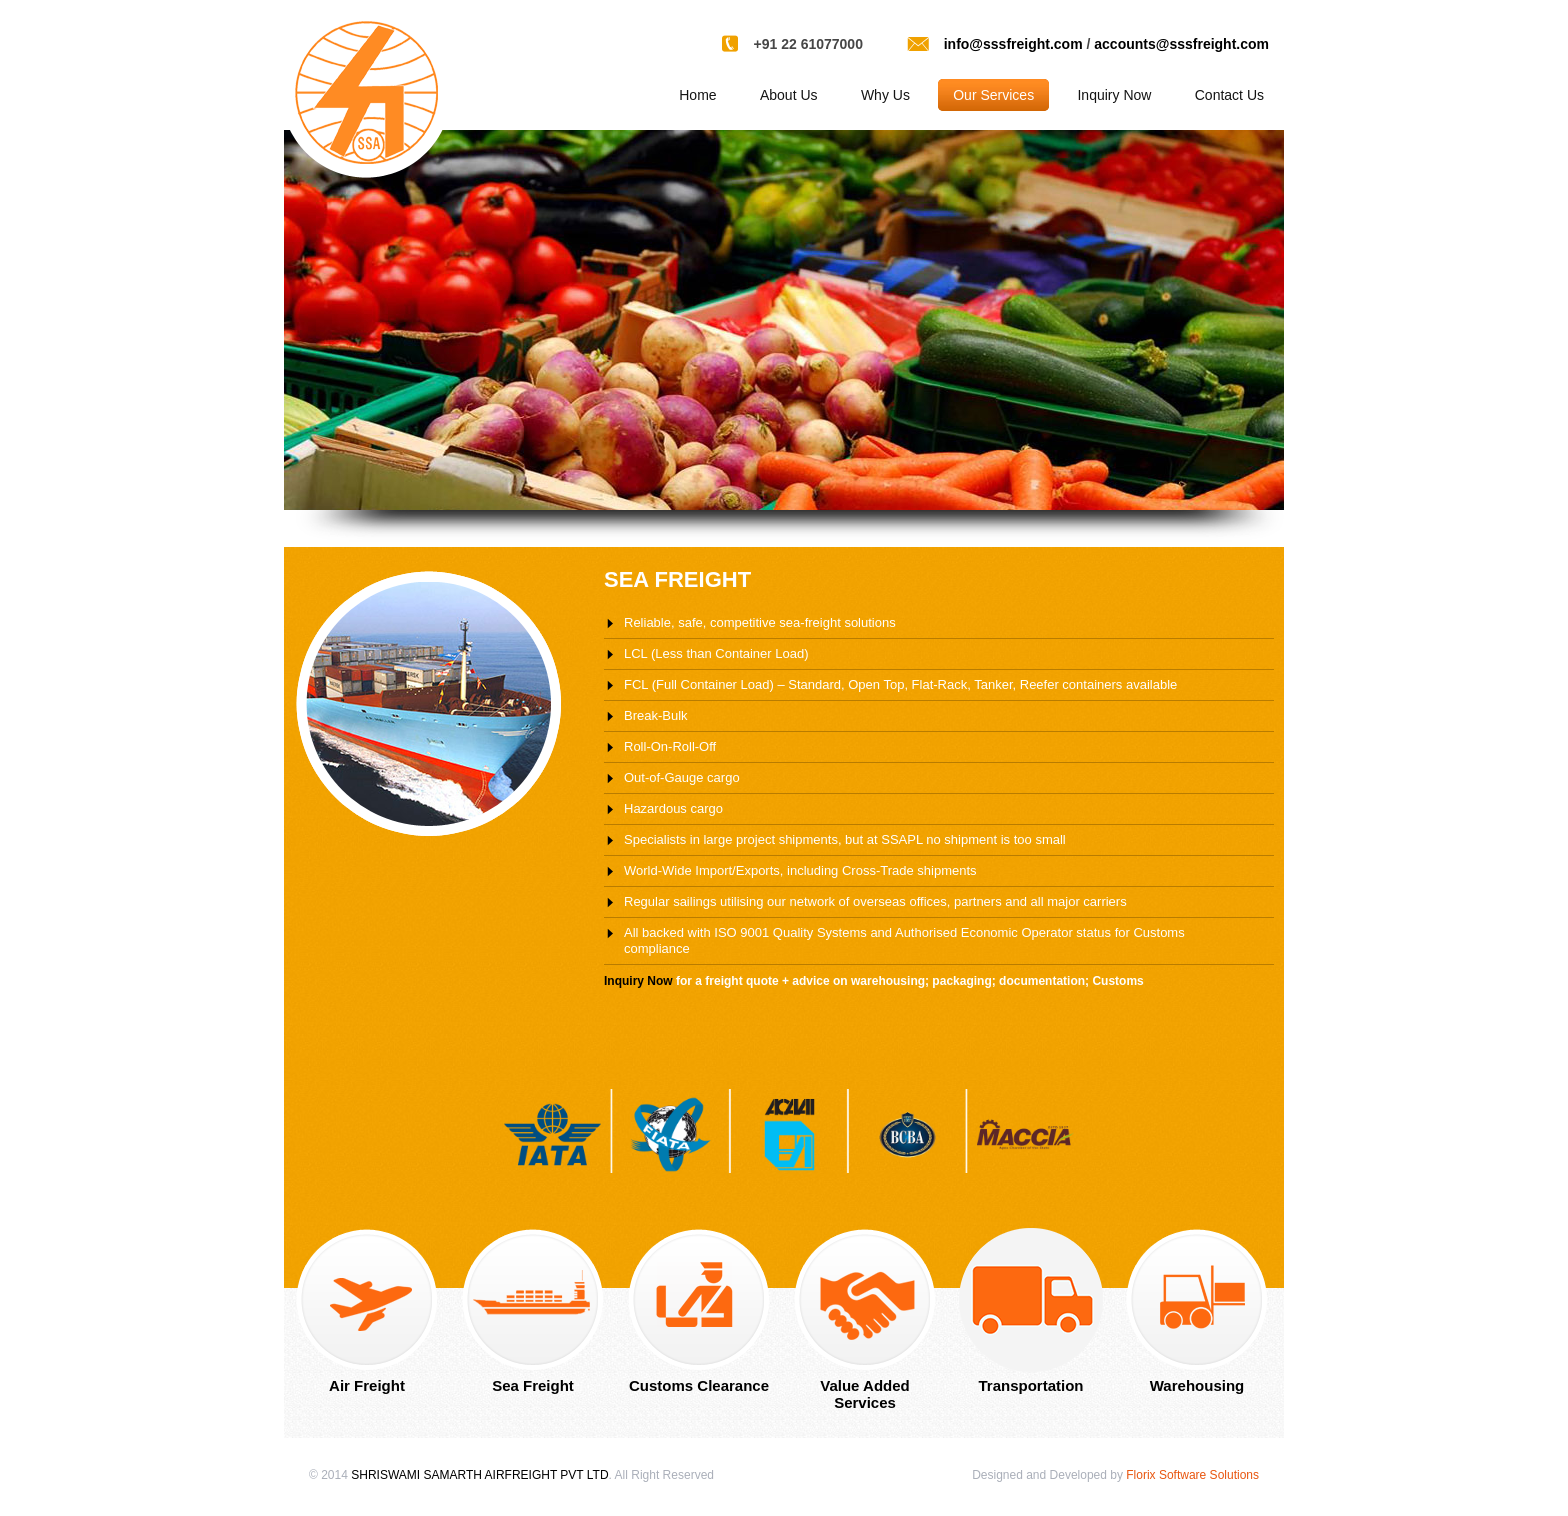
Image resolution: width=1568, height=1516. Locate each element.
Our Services (993, 95)
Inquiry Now (1114, 95)
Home (697, 95)
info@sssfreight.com (1013, 44)
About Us (789, 95)
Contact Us (1229, 95)
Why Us (885, 95)
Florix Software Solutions (1192, 1475)
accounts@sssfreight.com (1181, 44)
